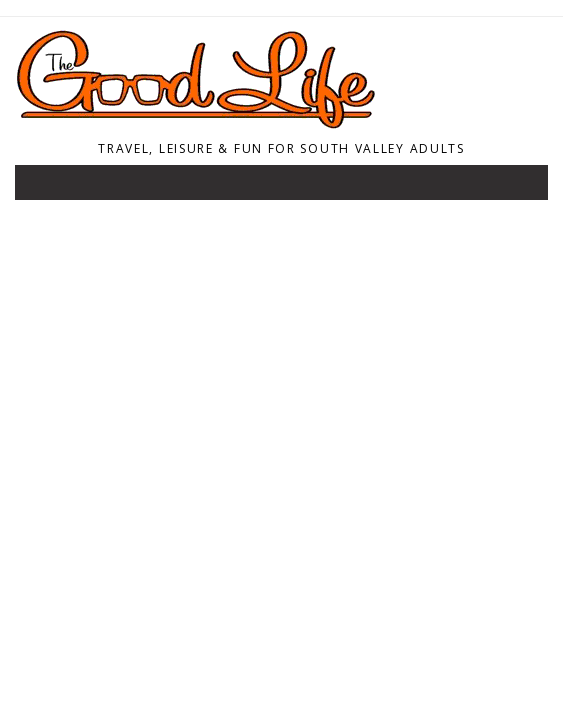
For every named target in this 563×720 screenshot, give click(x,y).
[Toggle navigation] (44, 187)
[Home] (276, 124)
